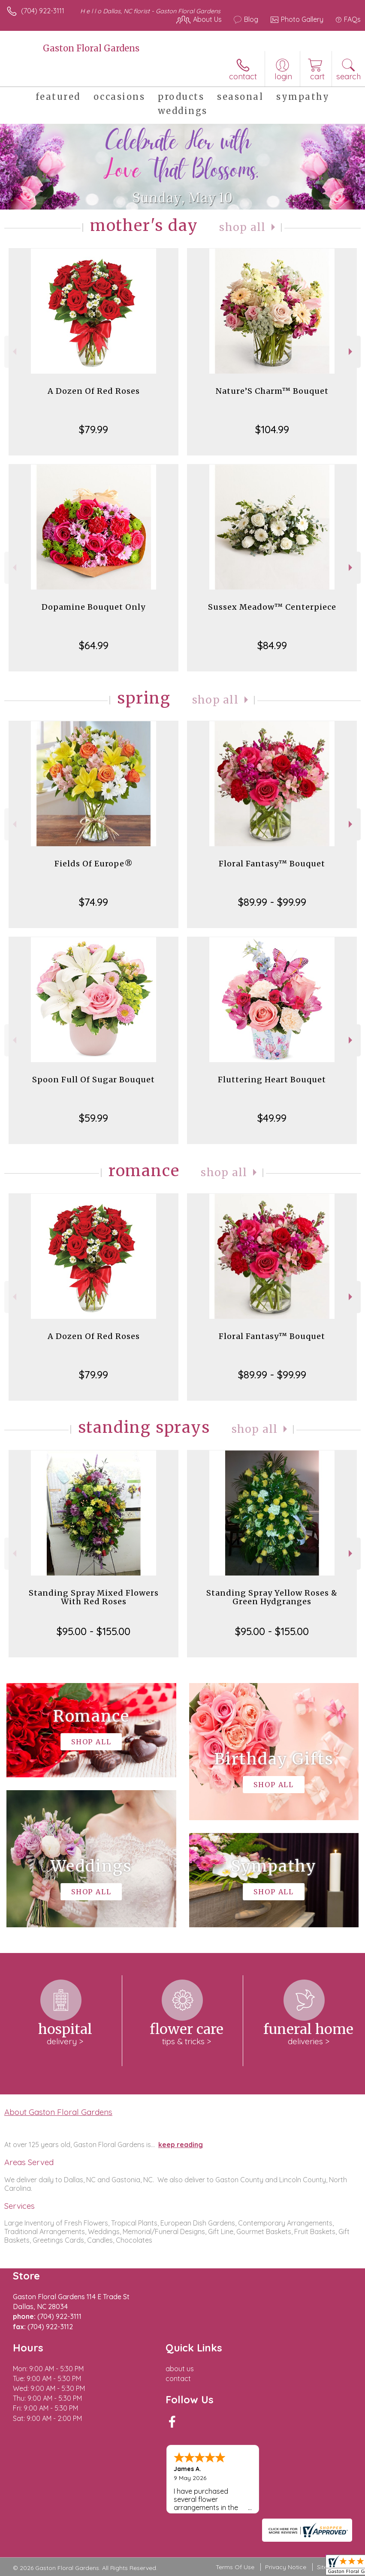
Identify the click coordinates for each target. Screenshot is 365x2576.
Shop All (242, 227)
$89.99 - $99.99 (272, 902)
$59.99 (93, 1117)
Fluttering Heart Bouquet (272, 1079)
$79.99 (93, 429)
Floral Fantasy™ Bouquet (272, 864)
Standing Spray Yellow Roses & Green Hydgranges (272, 1597)
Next (351, 351)
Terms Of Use (235, 2567)
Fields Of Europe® (93, 864)
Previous (13, 351)
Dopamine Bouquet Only (93, 607)
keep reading (180, 2144)
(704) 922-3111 (42, 10)
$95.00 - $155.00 (93, 1631)
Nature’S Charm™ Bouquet (272, 391)
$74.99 (93, 902)
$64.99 (94, 645)
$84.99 (272, 645)
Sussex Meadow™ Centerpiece (272, 607)
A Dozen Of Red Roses (94, 391)
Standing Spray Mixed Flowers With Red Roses (94, 1597)
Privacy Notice (285, 2567)
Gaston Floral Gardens (91, 48)
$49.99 (272, 1117)
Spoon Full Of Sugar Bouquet (93, 1079)
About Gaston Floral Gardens (58, 2112)
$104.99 (272, 429)
